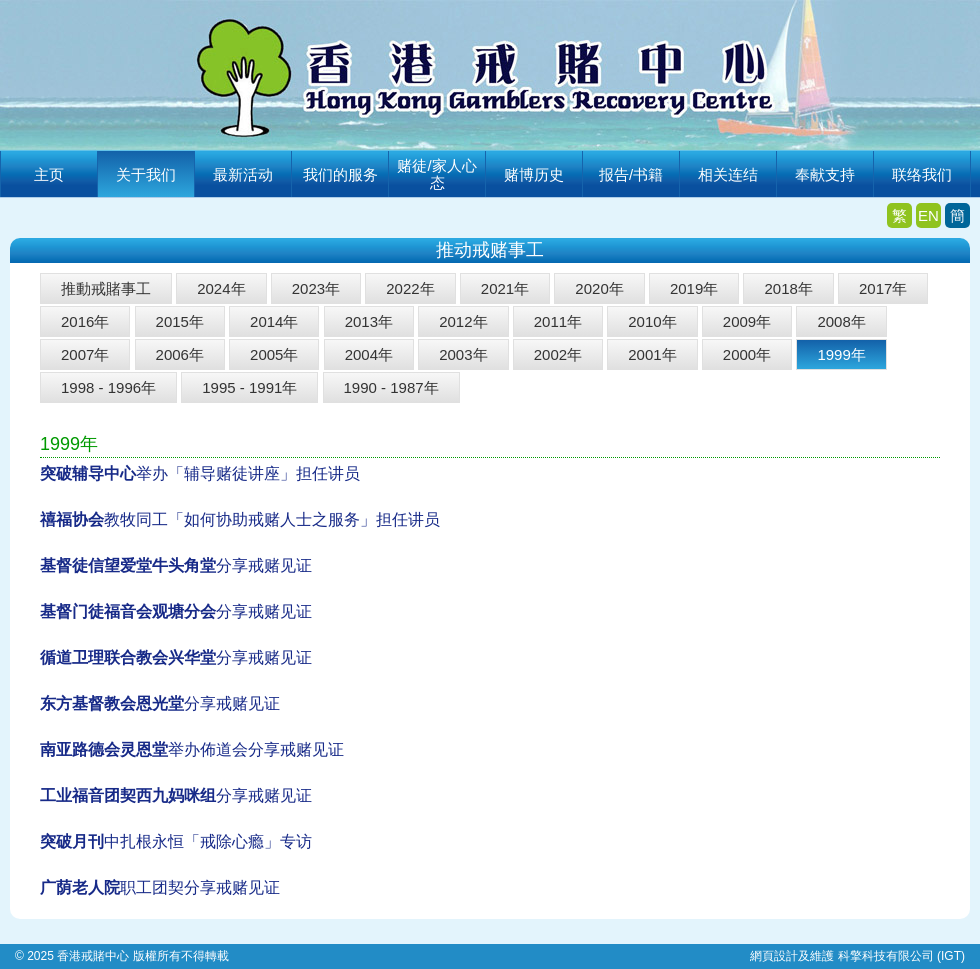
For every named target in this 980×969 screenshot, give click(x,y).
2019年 (694, 288)
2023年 (316, 288)
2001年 (652, 354)
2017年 (883, 288)
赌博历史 (534, 174)
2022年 (410, 288)
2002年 (558, 354)
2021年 (505, 288)
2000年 (747, 354)
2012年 (463, 321)
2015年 (180, 321)
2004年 (369, 354)
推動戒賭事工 (106, 288)
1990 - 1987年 (391, 387)
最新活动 (243, 174)
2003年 (463, 354)
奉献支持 (825, 174)
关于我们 (146, 174)
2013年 (369, 321)
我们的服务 (340, 174)
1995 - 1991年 (249, 387)
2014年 (274, 321)
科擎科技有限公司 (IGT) (901, 956)
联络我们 (922, 174)
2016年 (85, 321)
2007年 (85, 354)
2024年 (221, 288)
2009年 (747, 321)
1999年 (841, 354)
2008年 (841, 321)
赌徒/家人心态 (436, 174)
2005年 (274, 354)
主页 (49, 174)
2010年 (652, 321)
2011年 (558, 321)
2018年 (788, 288)
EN (928, 215)
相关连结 (728, 174)
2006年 (180, 354)
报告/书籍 (631, 174)
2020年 (599, 288)
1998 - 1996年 (108, 387)
